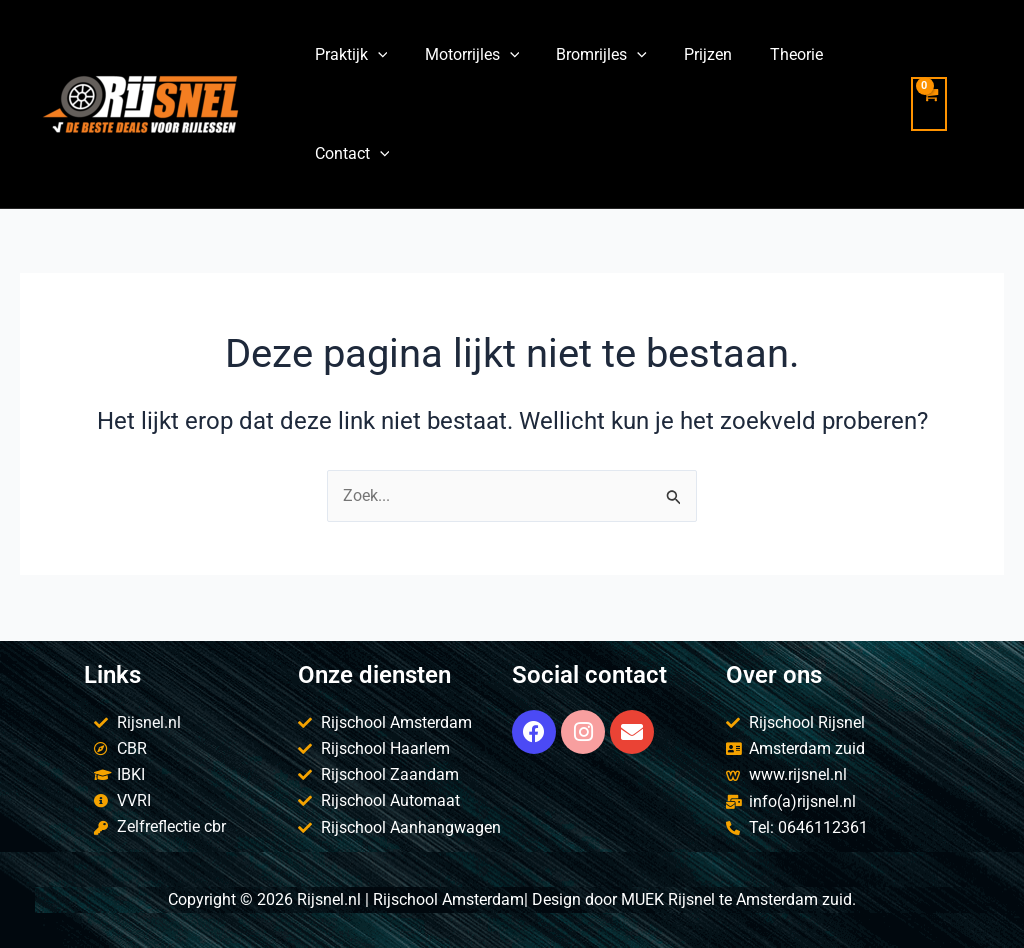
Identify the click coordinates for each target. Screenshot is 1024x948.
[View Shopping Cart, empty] (947, 104)
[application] (375, 54)
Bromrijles (588, 54)
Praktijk (348, 54)
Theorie (772, 54)
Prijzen (690, 54)
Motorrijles (464, 54)
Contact (349, 153)
